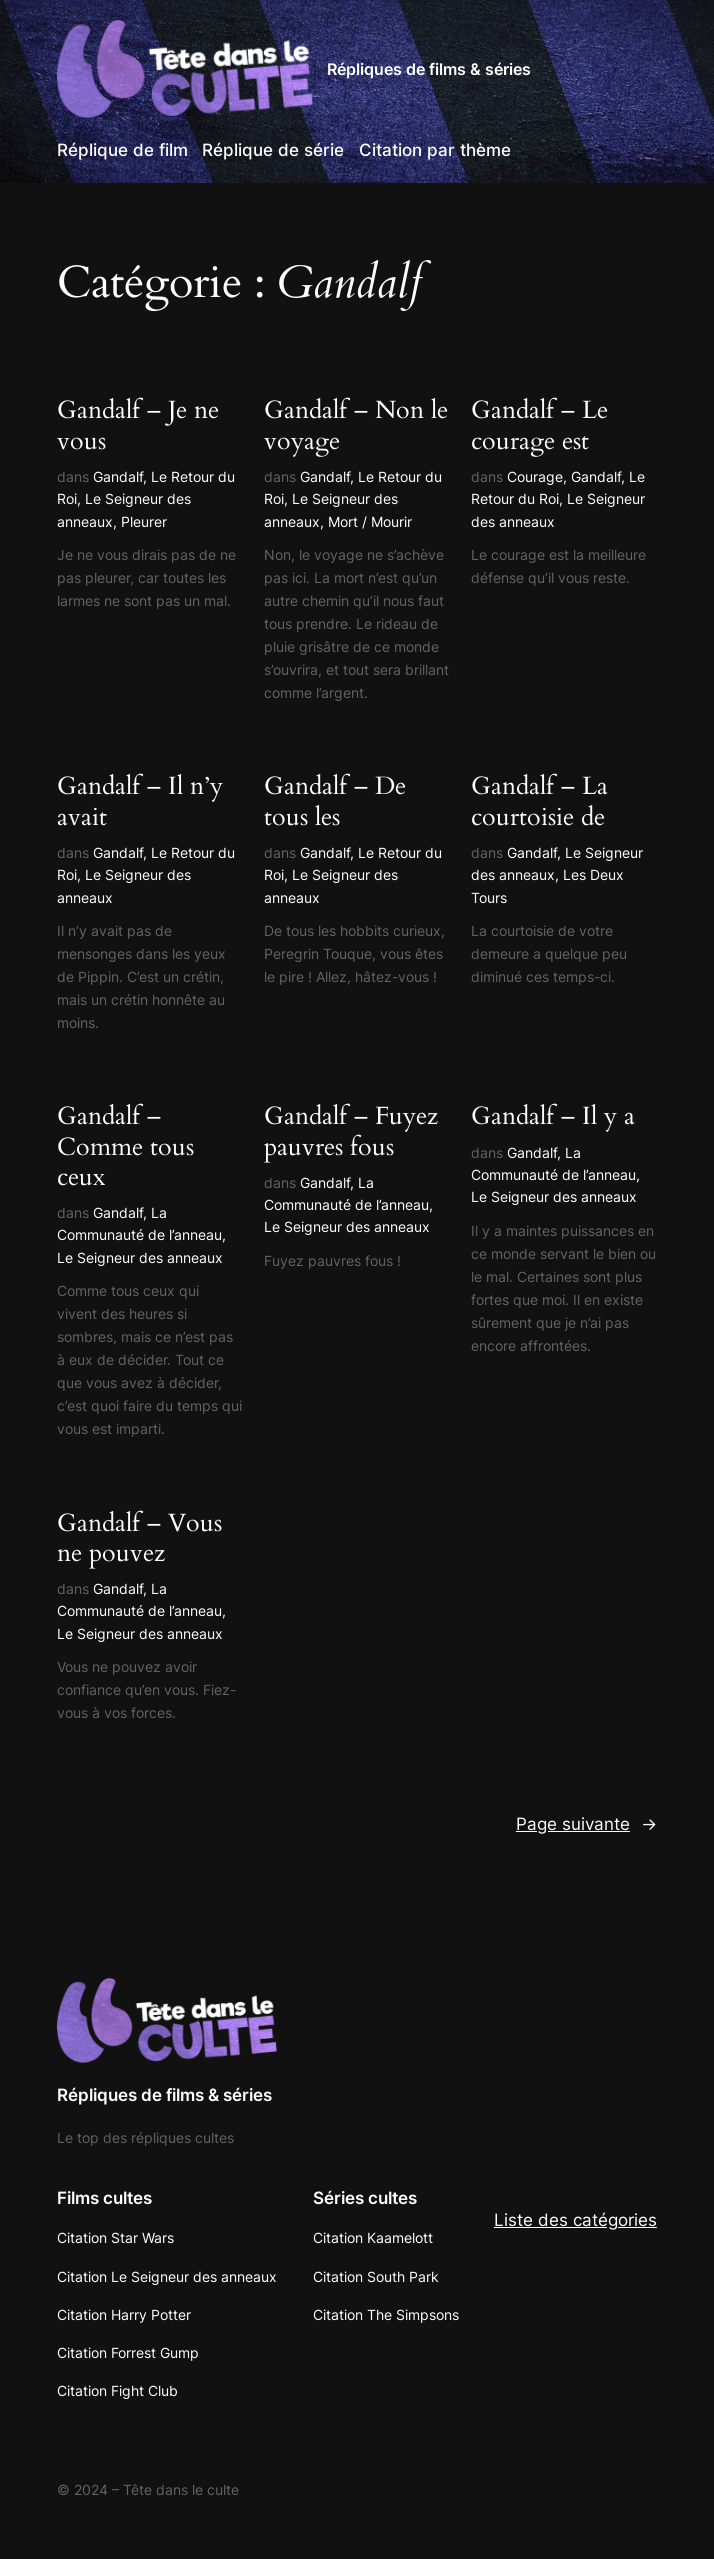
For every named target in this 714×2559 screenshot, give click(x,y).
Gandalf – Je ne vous (138, 425)
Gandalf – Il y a (553, 1116)
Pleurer (144, 521)
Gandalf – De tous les (335, 801)
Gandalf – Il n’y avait (140, 801)
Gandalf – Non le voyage (356, 425)
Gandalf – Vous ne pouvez (139, 1538)
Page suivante (586, 1824)
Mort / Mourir (370, 521)
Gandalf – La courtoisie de (539, 801)
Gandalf (118, 476)
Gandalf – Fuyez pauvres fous (351, 1131)
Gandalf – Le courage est (539, 425)
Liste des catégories (575, 2220)
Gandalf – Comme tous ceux (125, 1146)
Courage (535, 476)
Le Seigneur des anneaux (140, 1257)
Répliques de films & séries (429, 69)
